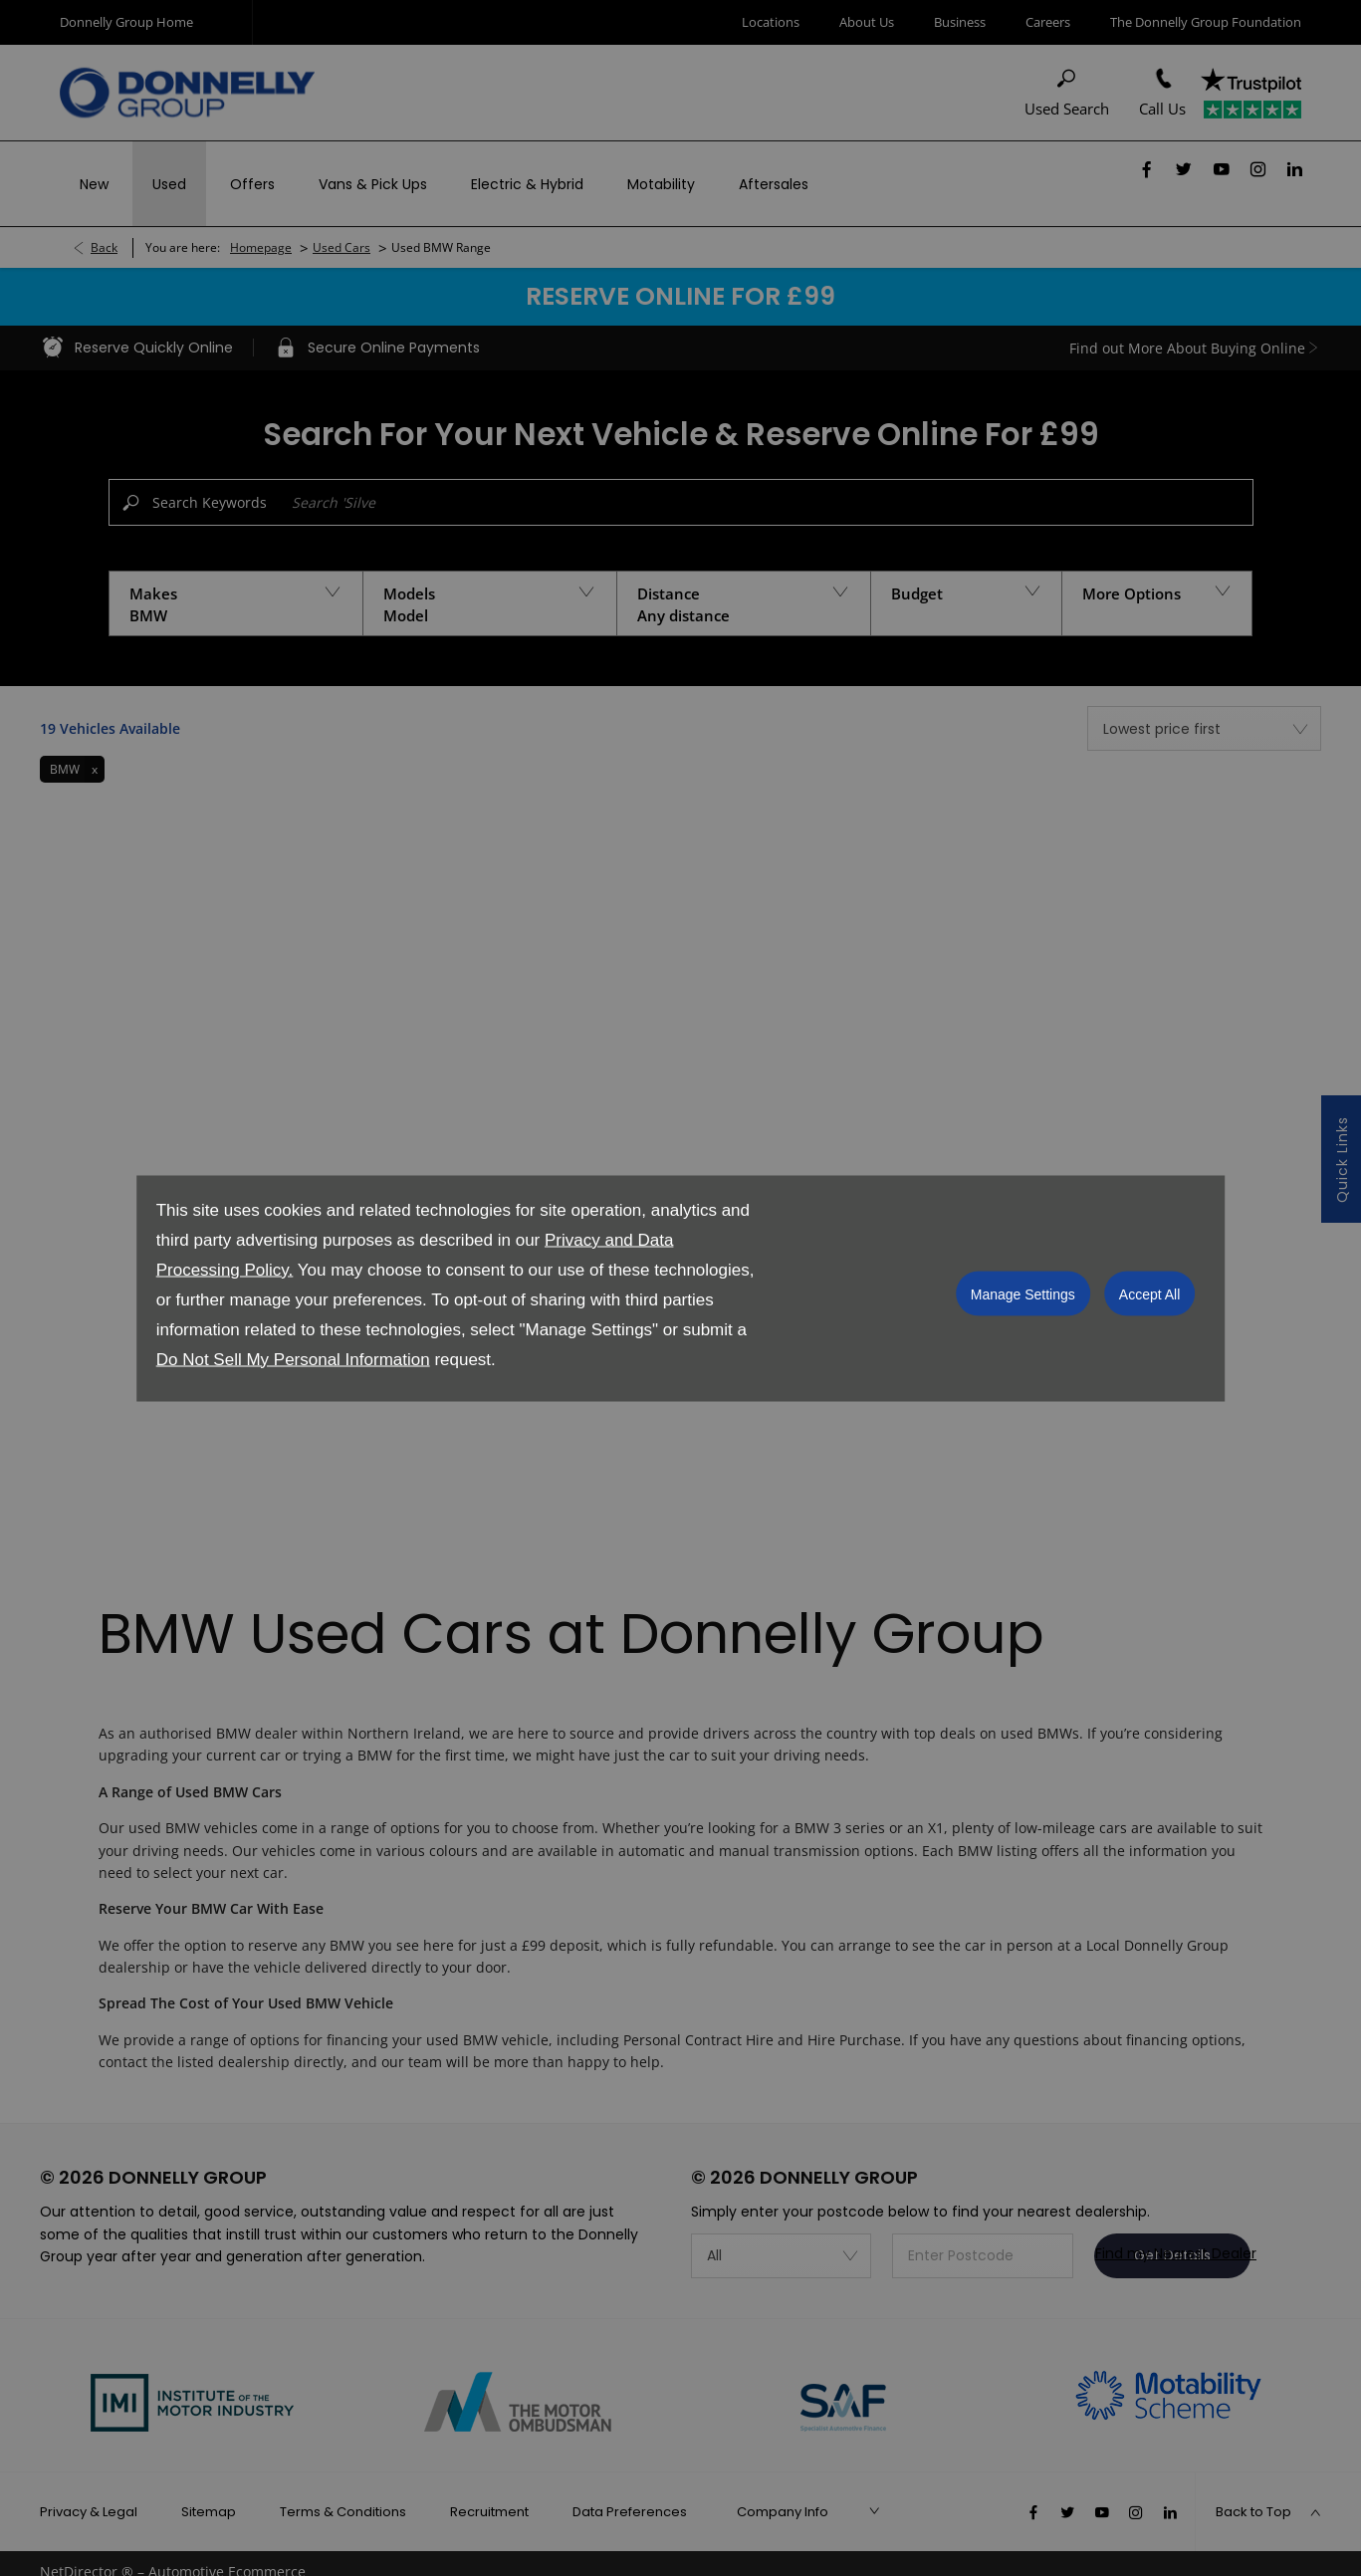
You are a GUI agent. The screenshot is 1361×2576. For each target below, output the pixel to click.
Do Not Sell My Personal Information (293, 1358)
